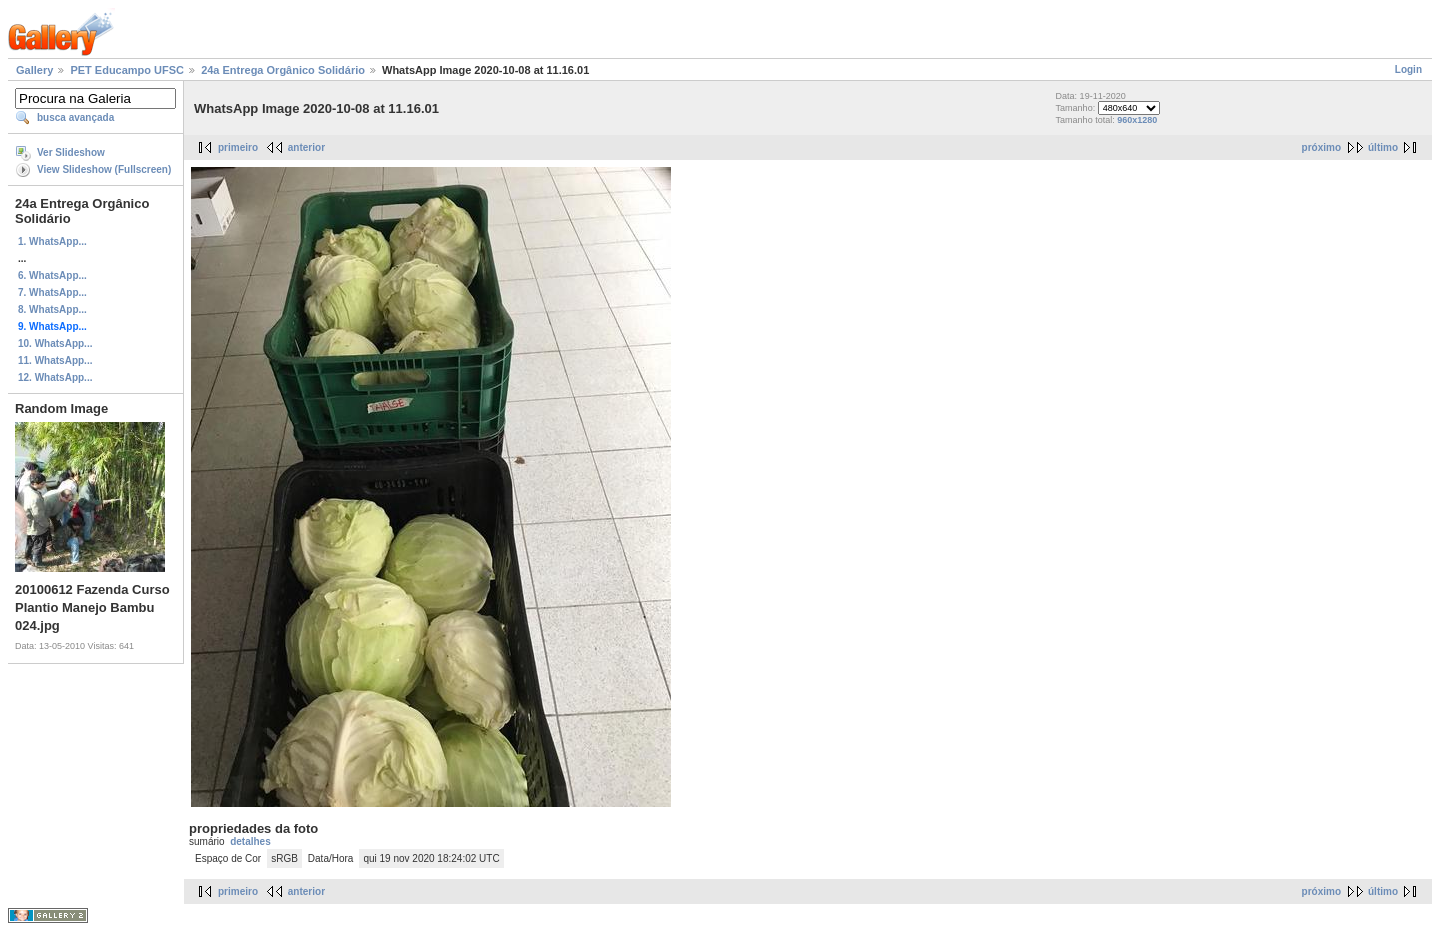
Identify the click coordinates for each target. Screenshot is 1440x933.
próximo (1321, 147)
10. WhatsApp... (55, 343)
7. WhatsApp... (52, 292)
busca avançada (75, 117)
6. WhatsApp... (52, 275)
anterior (306, 147)
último (1383, 147)
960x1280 (1137, 120)
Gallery (34, 70)
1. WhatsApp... (52, 241)
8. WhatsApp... (52, 309)
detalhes (250, 841)
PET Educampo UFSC (127, 70)
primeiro (238, 147)
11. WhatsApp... (55, 360)
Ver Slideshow (71, 152)
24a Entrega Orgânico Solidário (283, 70)
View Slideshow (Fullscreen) (104, 169)
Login (1408, 69)
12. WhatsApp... (55, 377)
